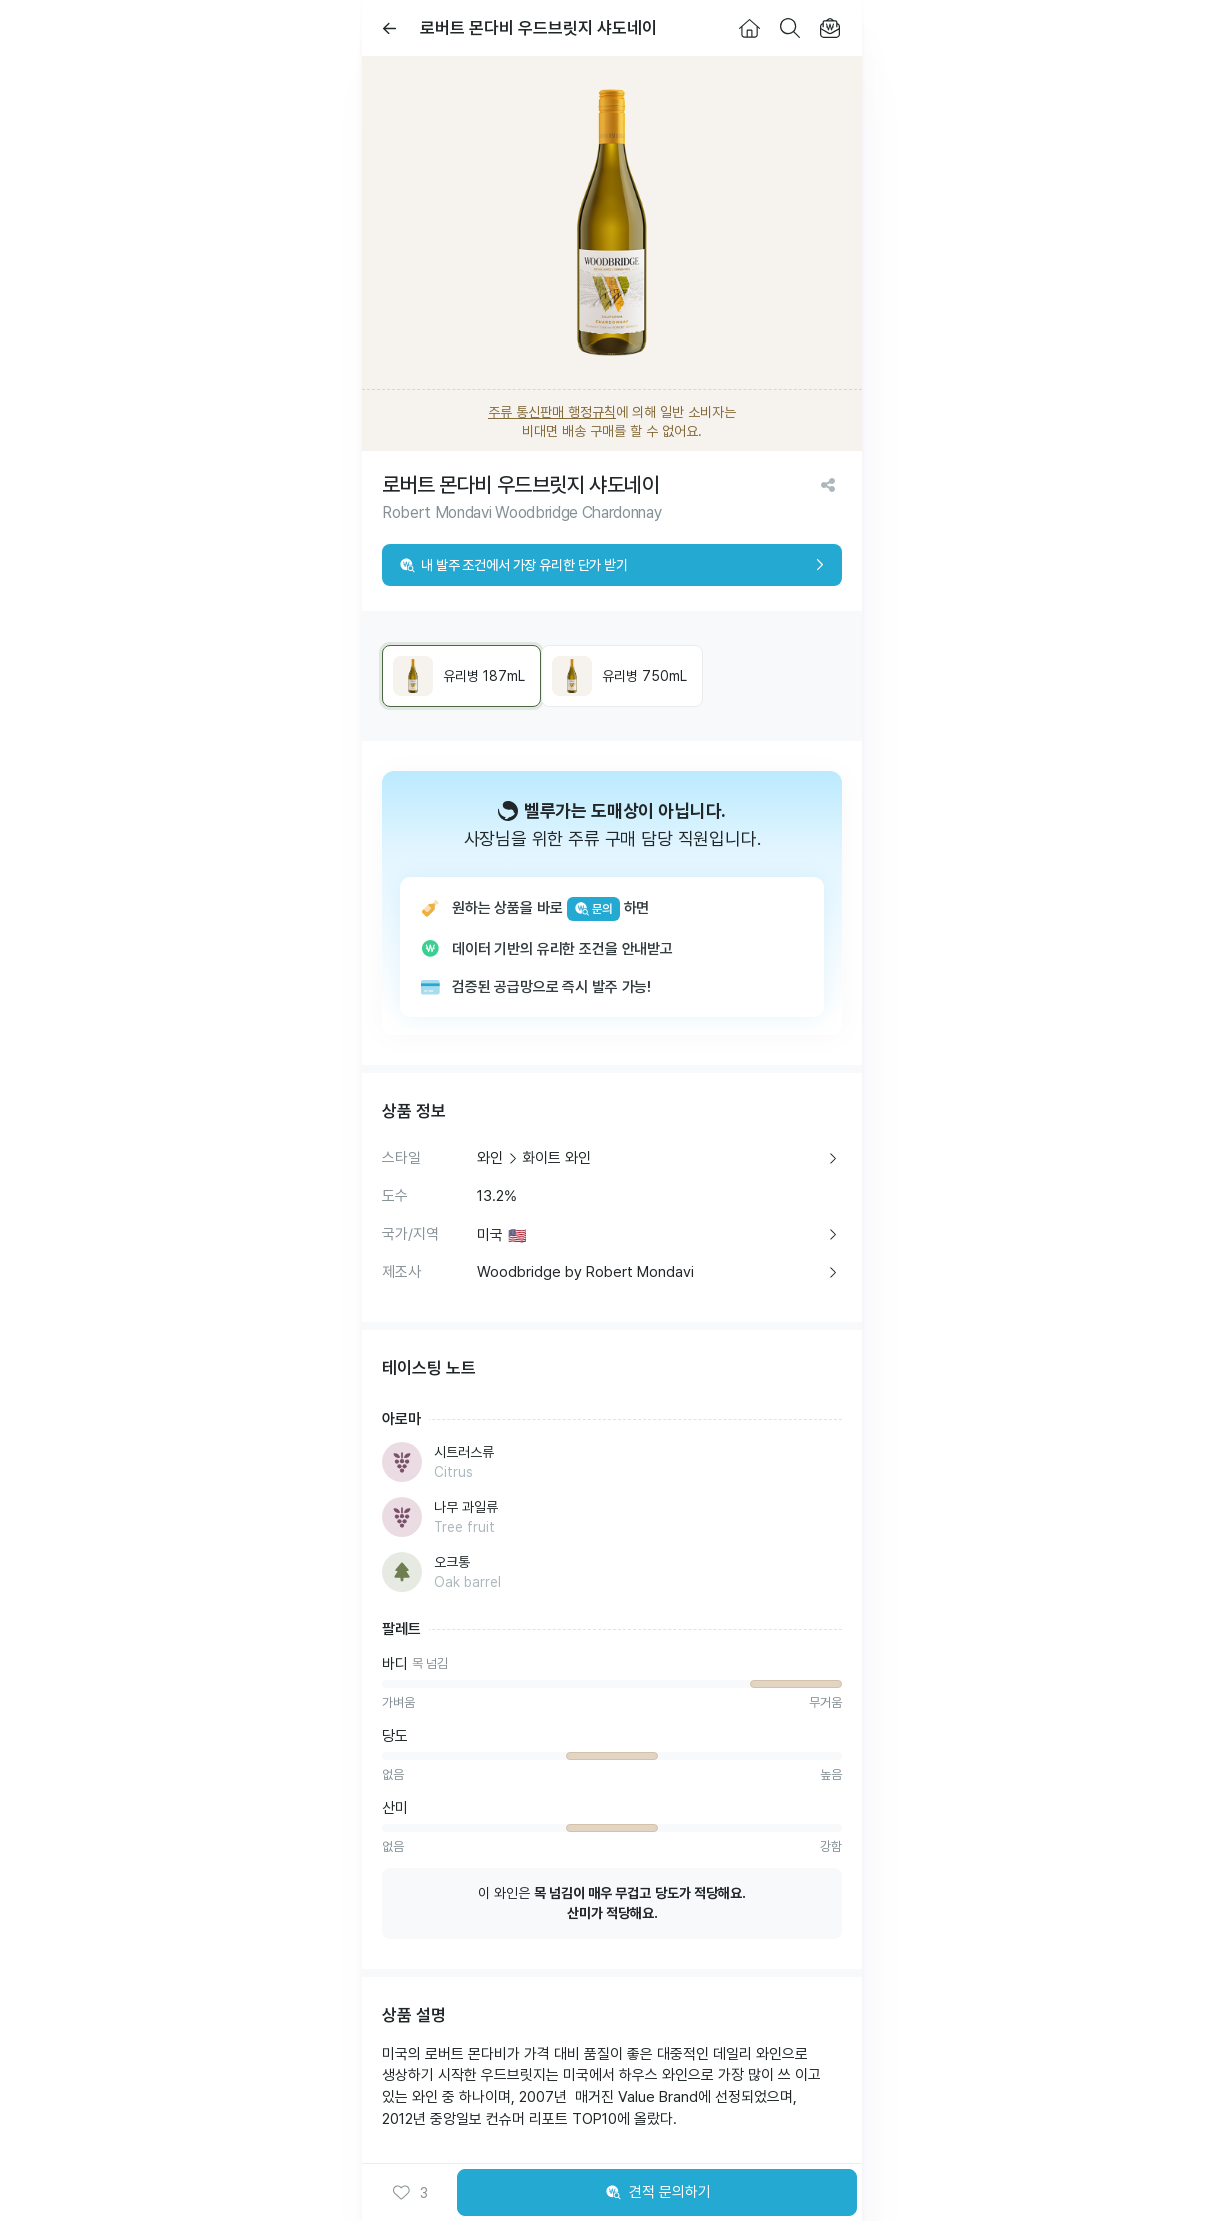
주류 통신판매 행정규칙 (552, 412)
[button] (410, 2193)
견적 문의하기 (657, 2193)
